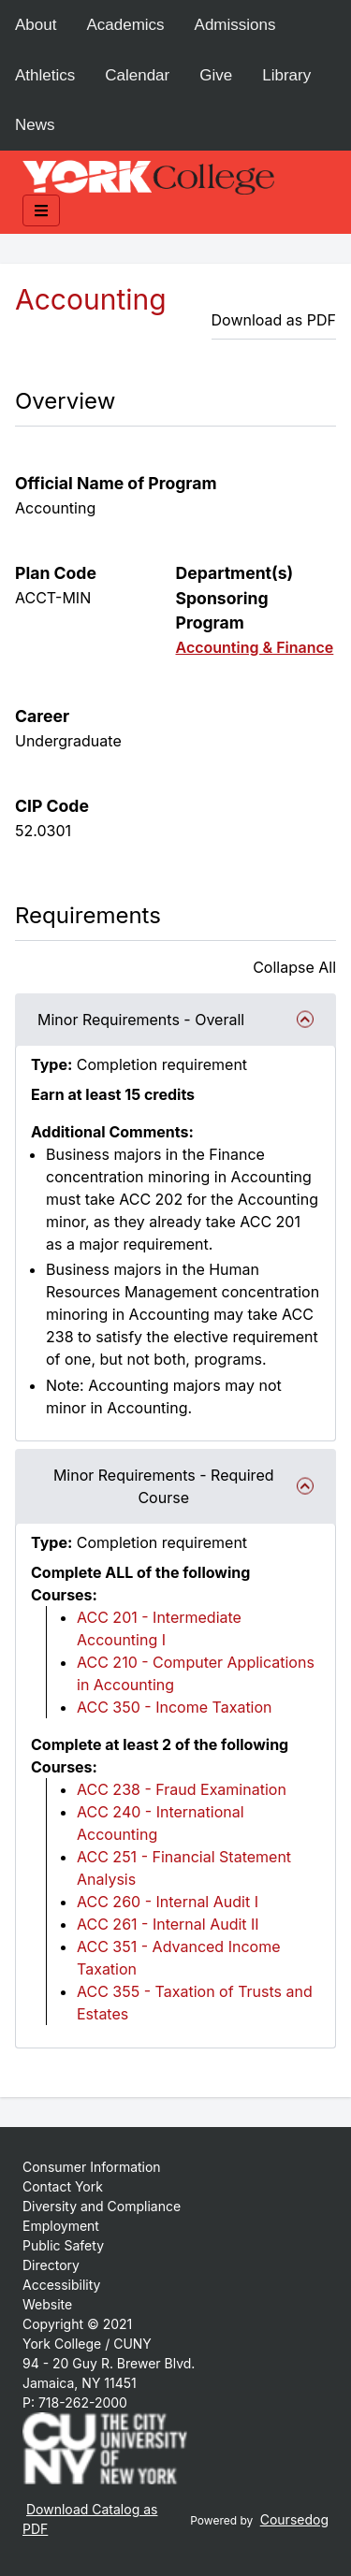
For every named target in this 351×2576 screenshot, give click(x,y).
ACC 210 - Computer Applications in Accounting (195, 1673)
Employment (60, 2226)
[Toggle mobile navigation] (41, 210)
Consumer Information (91, 2167)
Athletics (45, 75)
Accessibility (61, 2285)
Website (47, 2304)
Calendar (137, 75)
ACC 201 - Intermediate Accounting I (159, 1628)
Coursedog (294, 2519)
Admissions (235, 25)
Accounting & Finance (255, 647)
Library (286, 75)
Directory (51, 2265)
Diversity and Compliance (101, 2206)
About (35, 25)
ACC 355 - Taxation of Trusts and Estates (195, 2002)
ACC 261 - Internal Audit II (168, 1924)
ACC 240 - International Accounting (160, 1823)
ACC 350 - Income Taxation (174, 1707)
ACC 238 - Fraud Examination (181, 1789)
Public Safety (63, 2245)
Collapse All (294, 967)
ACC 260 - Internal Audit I (167, 1901)
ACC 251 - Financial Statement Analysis (184, 1868)
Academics (125, 25)
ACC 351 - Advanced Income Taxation (178, 1957)
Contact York (62, 2186)
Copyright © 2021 (77, 2324)
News (35, 125)
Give (215, 75)
